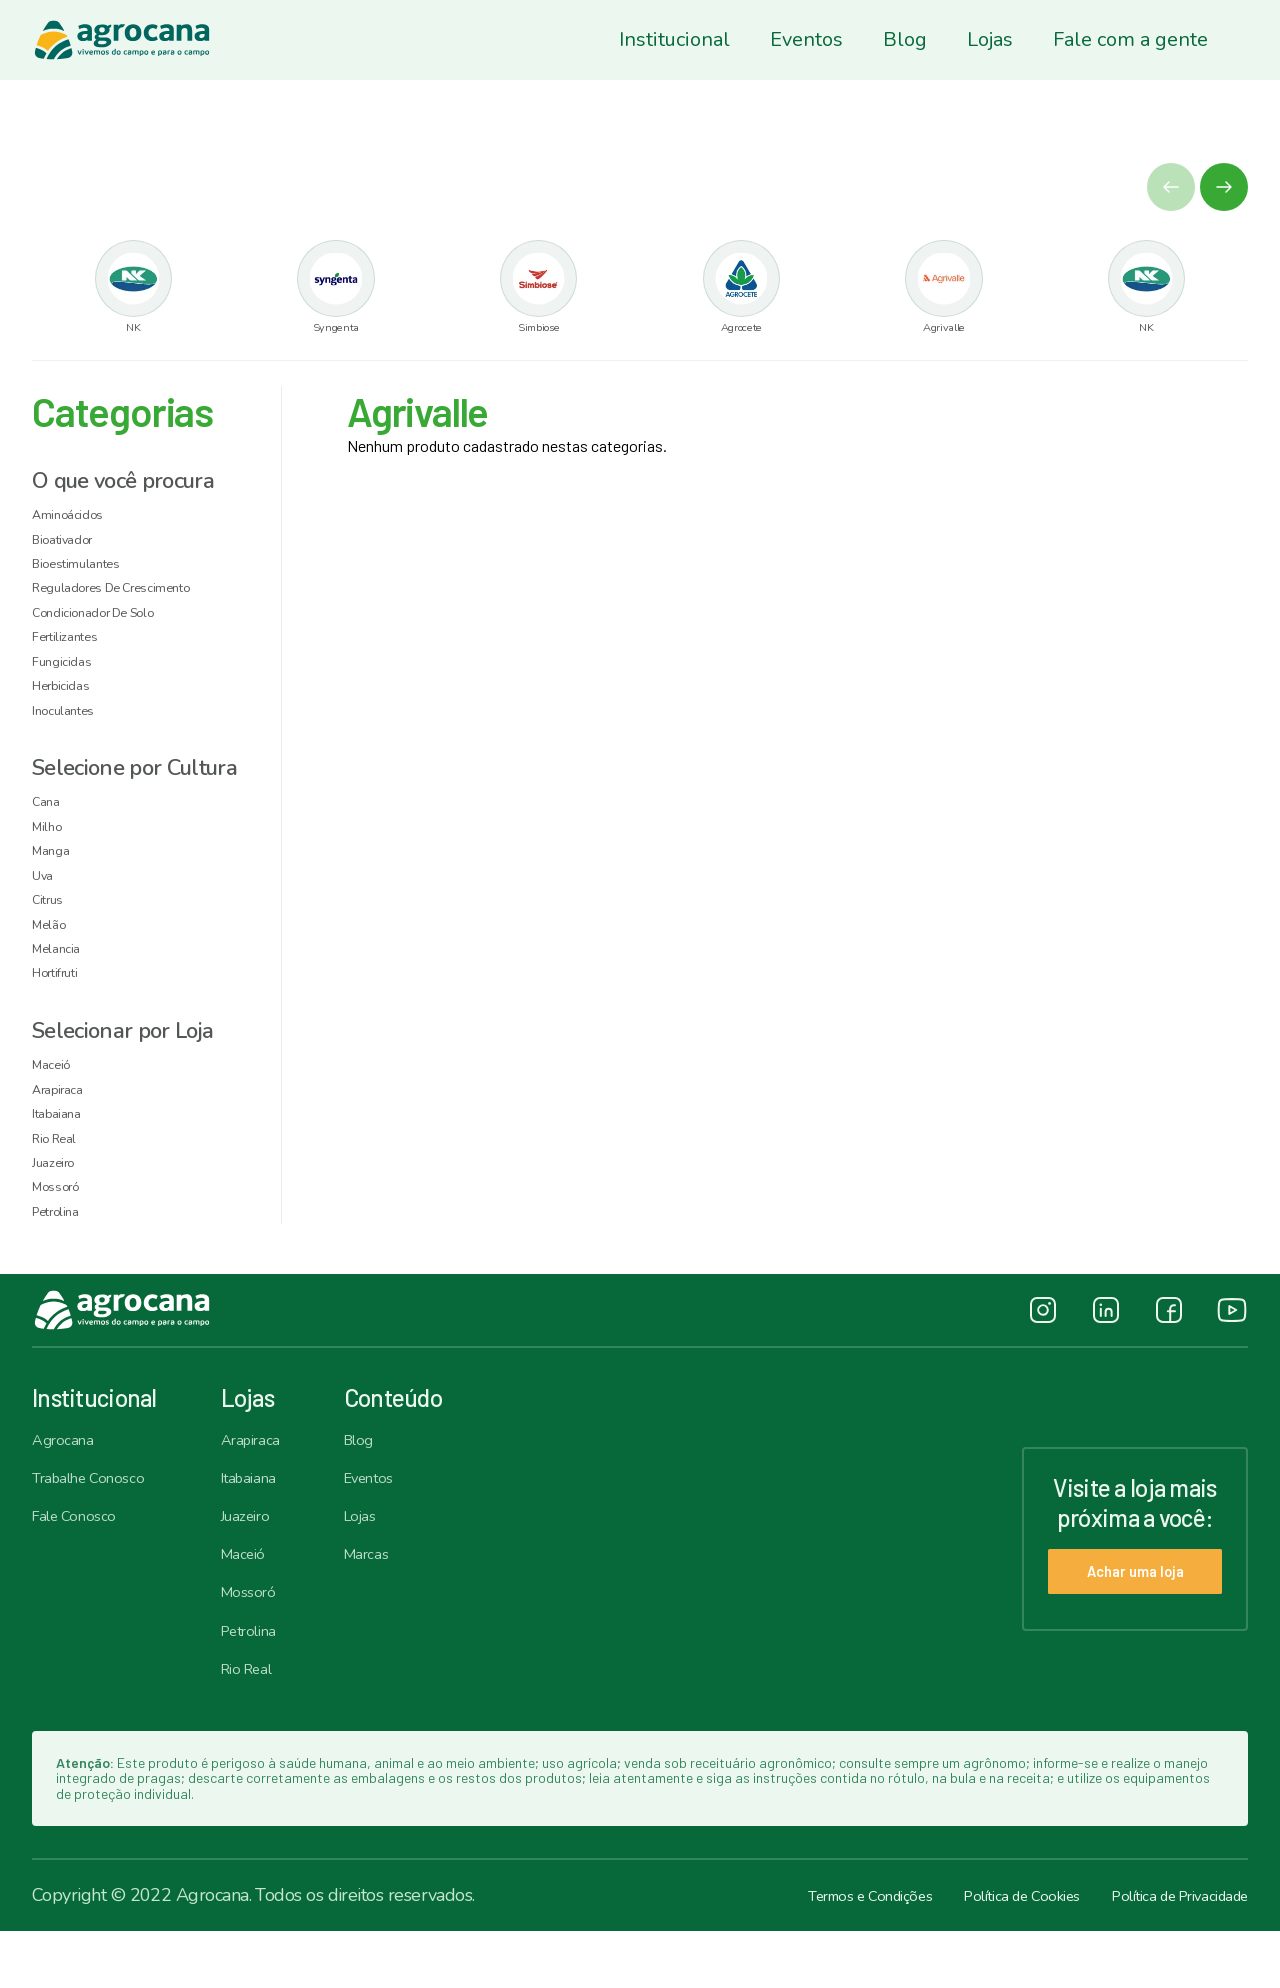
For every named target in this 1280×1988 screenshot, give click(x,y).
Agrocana (68, 1481)
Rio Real (263, 1724)
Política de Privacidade (1162, 1953)
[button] (1224, 187)
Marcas (395, 1603)
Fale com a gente (1130, 39)
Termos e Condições (793, 1953)
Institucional (674, 39)
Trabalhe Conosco (99, 1522)
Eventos (806, 39)
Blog (905, 39)
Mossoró (263, 1643)
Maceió (258, 1603)
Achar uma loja (1114, 1627)
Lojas (990, 39)
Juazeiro (261, 1562)
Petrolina (265, 1684)
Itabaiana (264, 1522)
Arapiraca (267, 1481)
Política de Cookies (974, 1953)
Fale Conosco (82, 1562)
